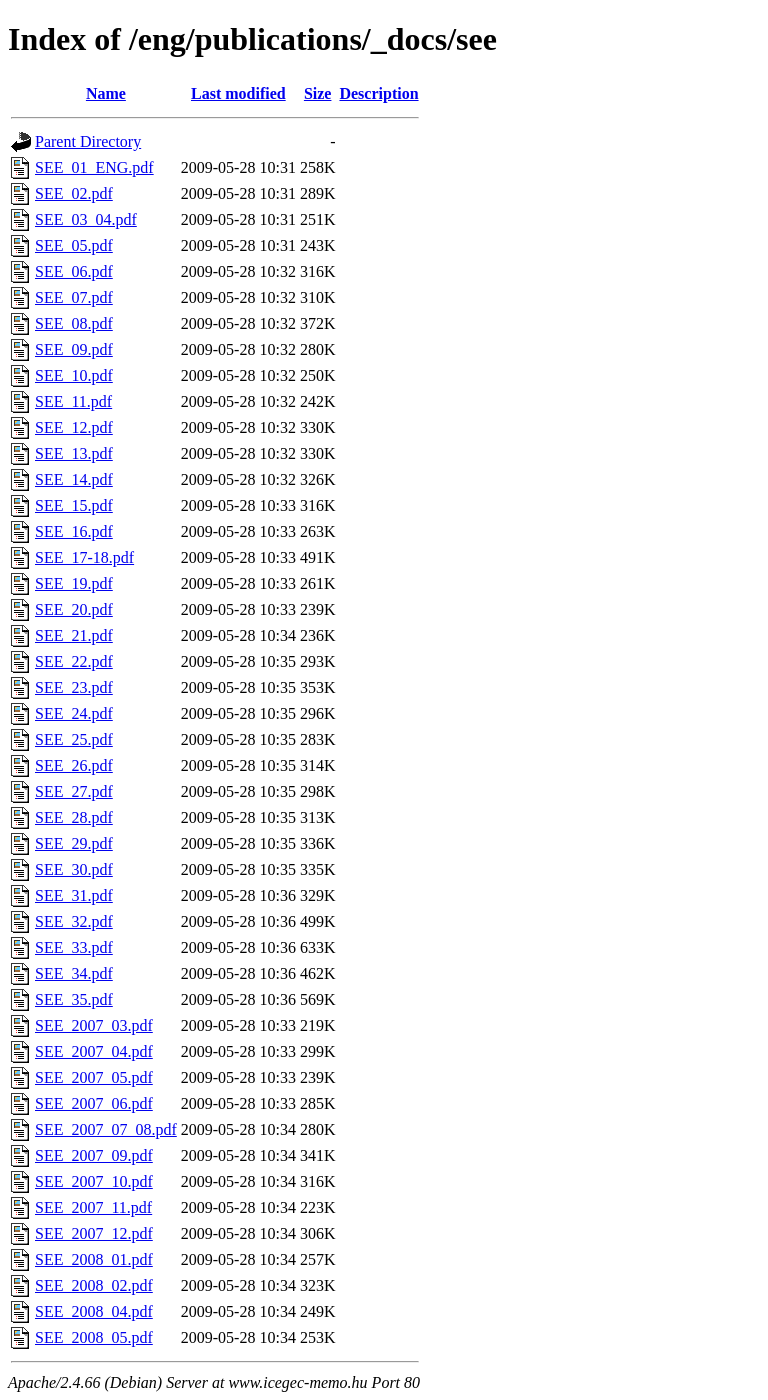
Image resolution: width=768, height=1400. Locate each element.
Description (378, 93)
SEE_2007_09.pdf (94, 1155)
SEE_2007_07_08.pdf (106, 1129)
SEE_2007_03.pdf (94, 1025)
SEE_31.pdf (74, 895)
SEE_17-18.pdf (84, 557)
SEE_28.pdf (74, 817)
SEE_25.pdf (74, 739)
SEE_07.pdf (74, 297)
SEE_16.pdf (74, 531)
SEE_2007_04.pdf (94, 1051)
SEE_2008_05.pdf (94, 1337)
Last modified (238, 93)
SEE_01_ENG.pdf (94, 167)
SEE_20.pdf (74, 609)
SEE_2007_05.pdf (94, 1077)
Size (318, 93)
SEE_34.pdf (74, 973)
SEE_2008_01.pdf (94, 1259)
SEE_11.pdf (73, 401)
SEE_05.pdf (74, 245)
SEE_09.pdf (74, 349)
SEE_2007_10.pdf (94, 1181)
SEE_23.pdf (74, 687)
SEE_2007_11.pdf (93, 1207)
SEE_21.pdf (74, 635)
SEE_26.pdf (74, 765)
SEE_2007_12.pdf (94, 1233)
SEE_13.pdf (74, 453)
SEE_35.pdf (74, 999)
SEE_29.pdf (74, 843)
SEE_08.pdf (74, 323)
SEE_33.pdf (74, 947)
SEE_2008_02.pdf (94, 1285)
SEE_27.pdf (74, 791)
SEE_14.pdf (74, 479)
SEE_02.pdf (74, 193)
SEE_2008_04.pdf (94, 1311)
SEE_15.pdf (74, 505)
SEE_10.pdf (74, 375)
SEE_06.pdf (74, 271)
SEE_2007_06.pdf (94, 1103)
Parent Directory (88, 141)
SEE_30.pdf (74, 869)
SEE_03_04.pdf (86, 219)
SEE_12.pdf (74, 427)
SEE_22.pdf (74, 661)
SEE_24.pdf (74, 713)
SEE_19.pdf (74, 583)
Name (106, 93)
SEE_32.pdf (74, 921)
